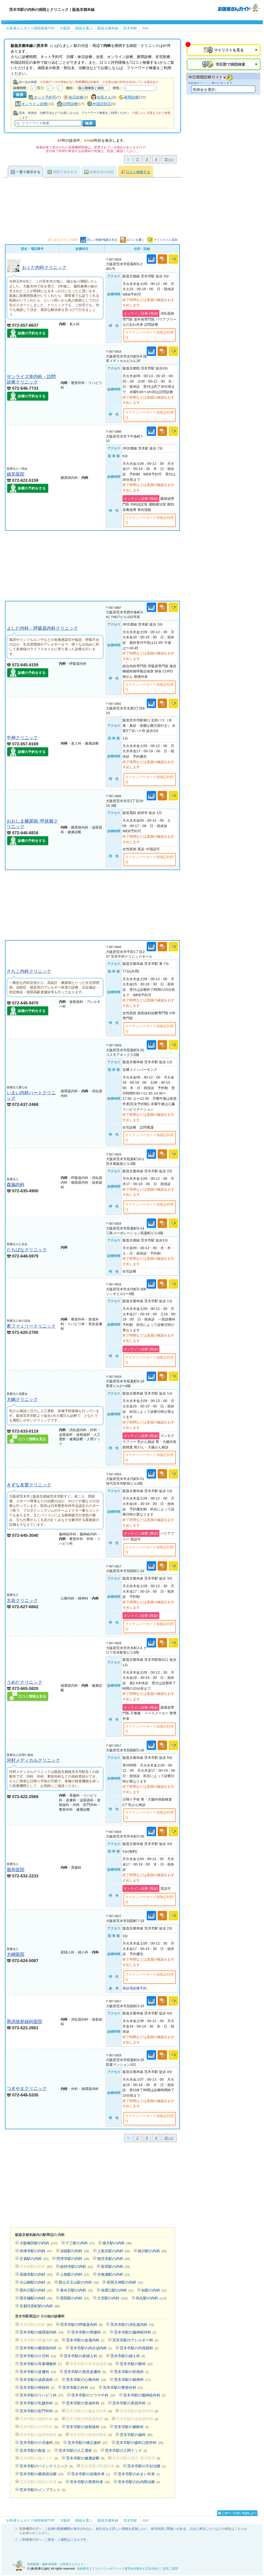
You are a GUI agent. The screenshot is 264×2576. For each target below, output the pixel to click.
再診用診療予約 (134, 1988)
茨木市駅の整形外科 (123, 2387)
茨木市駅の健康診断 (85, 2458)
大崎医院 (15, 1954)
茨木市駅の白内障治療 (139, 2482)
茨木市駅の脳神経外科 (144, 2395)
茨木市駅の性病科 (131, 2372)
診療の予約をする (32, 333)
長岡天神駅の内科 (125, 2282)
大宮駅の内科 (112, 2298)
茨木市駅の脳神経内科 (135, 2332)
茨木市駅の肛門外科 (39, 2411)
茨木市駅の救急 (35, 2450)
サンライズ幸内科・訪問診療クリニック (31, 379)
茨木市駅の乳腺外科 (39, 2403)
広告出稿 (151, 2568)
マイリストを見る (229, 50)
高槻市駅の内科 (36, 2274)
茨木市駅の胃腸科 (88, 2332)
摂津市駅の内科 (72, 2258)
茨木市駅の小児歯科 (40, 2442)
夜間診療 (131, 97)
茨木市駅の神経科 (37, 2387)
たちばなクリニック (27, 1249)
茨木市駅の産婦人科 (83, 2356)
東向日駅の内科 (76, 2290)
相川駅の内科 (152, 2251)
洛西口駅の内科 (117, 2290)
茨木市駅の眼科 (136, 2364)
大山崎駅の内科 (35, 2282)
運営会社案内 (133, 2568)
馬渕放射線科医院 (24, 2021)
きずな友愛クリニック (29, 1484)
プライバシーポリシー (106, 2568)
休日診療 (76, 97)
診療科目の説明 (102, 172)
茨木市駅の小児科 (38, 2356)
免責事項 (83, 2568)
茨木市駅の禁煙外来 (90, 2482)
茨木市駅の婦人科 (127, 2356)
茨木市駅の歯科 (136, 2435)
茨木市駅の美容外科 (131, 2403)
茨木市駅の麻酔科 (131, 2427)
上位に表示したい (202, 2529)
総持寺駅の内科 (76, 2266)
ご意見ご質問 (169, 2568)
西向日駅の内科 (36, 2290)
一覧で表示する (28, 172)
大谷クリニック (22, 1600)
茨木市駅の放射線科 (86, 2427)
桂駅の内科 (154, 2290)
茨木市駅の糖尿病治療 (41, 2474)
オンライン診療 (34, 104)
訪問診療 (70, 104)
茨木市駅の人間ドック (126, 2450)
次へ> (169, 159)
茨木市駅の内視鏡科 (139, 2348)
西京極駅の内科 (36, 2298)
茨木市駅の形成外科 (85, 2403)
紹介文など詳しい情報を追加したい (121, 2529)
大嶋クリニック (22, 1399)
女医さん (104, 97)
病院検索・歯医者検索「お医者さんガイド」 (57, 2564)
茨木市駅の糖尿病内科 (41, 2348)
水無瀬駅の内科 (113, 2274)
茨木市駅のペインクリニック (46, 2466)
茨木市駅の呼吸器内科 (81, 2324)
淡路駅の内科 (74, 2251)
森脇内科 (15, 1184)
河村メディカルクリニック (33, 1760)
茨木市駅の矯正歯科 (88, 2442)
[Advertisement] (92, 565)
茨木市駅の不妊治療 (146, 2466)
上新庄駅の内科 (113, 2251)
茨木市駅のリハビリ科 (41, 2395)
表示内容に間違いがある (168, 2529)
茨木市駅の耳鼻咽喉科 (41, 2364)
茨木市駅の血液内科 (85, 2340)
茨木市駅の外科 (78, 2387)
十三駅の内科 (80, 2243)
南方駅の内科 (116, 2243)
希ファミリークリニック (31, 1326)
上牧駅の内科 (74, 2274)
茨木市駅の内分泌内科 (91, 2348)
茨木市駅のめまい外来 (139, 2474)
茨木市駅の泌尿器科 (39, 2379)
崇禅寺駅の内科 (36, 2251)
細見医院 (15, 474)
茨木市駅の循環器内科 (41, 2332)
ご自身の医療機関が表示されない (69, 2529)
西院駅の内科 (74, 2298)
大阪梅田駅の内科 (39, 2243)
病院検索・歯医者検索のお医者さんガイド (239, 7)
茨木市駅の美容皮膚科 (85, 2372)
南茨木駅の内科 (113, 2258)
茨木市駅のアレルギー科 (135, 2340)
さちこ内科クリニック (29, 971)
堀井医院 (15, 1869)
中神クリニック (22, 737)
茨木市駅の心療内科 (86, 2379)
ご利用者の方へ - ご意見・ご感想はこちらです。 (54, 2539)
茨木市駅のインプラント (43, 2490)
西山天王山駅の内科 (79, 2282)
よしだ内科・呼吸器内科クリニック (42, 628)
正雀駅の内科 (34, 2258)
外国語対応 (102, 104)
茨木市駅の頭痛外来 (90, 2474)
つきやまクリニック (27, 2088)
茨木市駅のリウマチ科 (93, 2395)
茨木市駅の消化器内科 (132, 2324)
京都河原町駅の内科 (40, 2306)
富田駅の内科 (115, 2266)
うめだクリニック (24, 1682)
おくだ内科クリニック (44, 267)
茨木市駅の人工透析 (78, 2450)
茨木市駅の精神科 (132, 2379)
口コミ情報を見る (32, 1439)
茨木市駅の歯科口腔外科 (139, 2442)
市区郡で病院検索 (230, 64)
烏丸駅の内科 (151, 2298)
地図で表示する (65, 172)
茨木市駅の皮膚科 (38, 2372)
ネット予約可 (45, 97)
